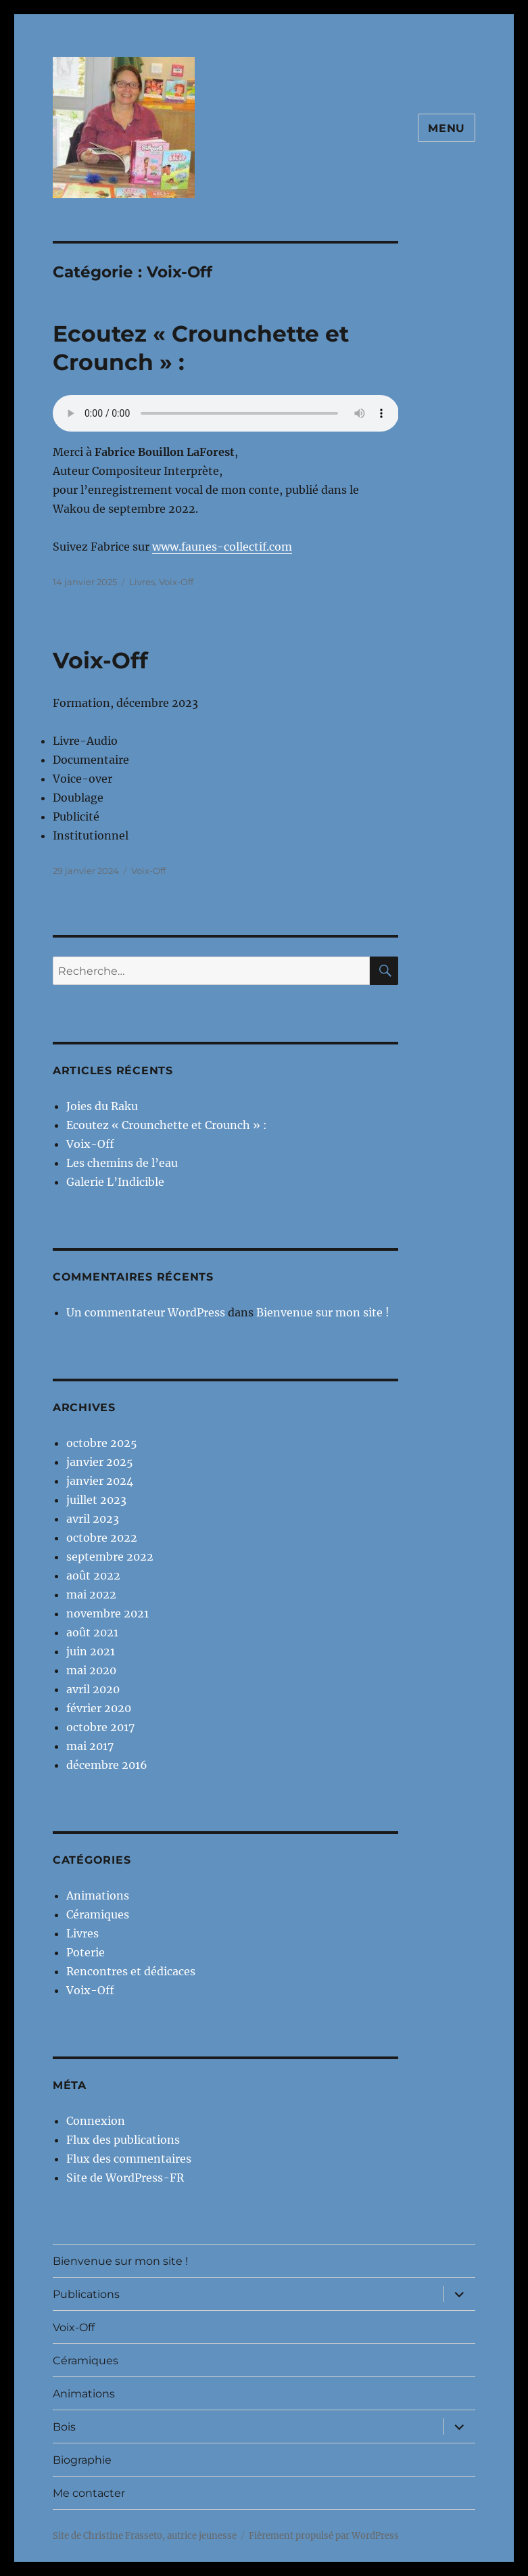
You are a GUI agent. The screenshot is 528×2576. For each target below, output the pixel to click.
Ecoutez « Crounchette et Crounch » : (166, 1125)
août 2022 (93, 1575)
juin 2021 (90, 1651)
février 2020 (98, 1708)
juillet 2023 (96, 1499)
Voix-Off (176, 581)
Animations (97, 1895)
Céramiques (97, 1914)
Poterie (85, 1952)
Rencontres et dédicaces (130, 1971)
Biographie (82, 2460)
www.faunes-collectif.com (222, 546)
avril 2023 (92, 1518)
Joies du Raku (102, 1106)
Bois (64, 2426)
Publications (86, 2294)
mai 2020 (91, 1670)
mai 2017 (90, 1746)
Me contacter (89, 2493)
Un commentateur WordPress (145, 1312)
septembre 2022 (109, 1556)
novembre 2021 (107, 1613)
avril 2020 (93, 1689)
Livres (142, 581)
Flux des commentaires (128, 2158)
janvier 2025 (99, 1462)
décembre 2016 (106, 1765)
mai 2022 (91, 1594)
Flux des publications (123, 2139)
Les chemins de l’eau (122, 1163)
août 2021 (92, 1632)
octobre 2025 (101, 1443)
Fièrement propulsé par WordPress (324, 2536)
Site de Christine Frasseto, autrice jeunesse (145, 2536)
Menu (446, 128)
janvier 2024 (99, 1481)
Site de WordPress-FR (125, 2177)
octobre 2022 (101, 1537)
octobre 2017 (100, 1727)
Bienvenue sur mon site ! (322, 1312)
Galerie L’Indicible (115, 1182)
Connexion (95, 2121)
